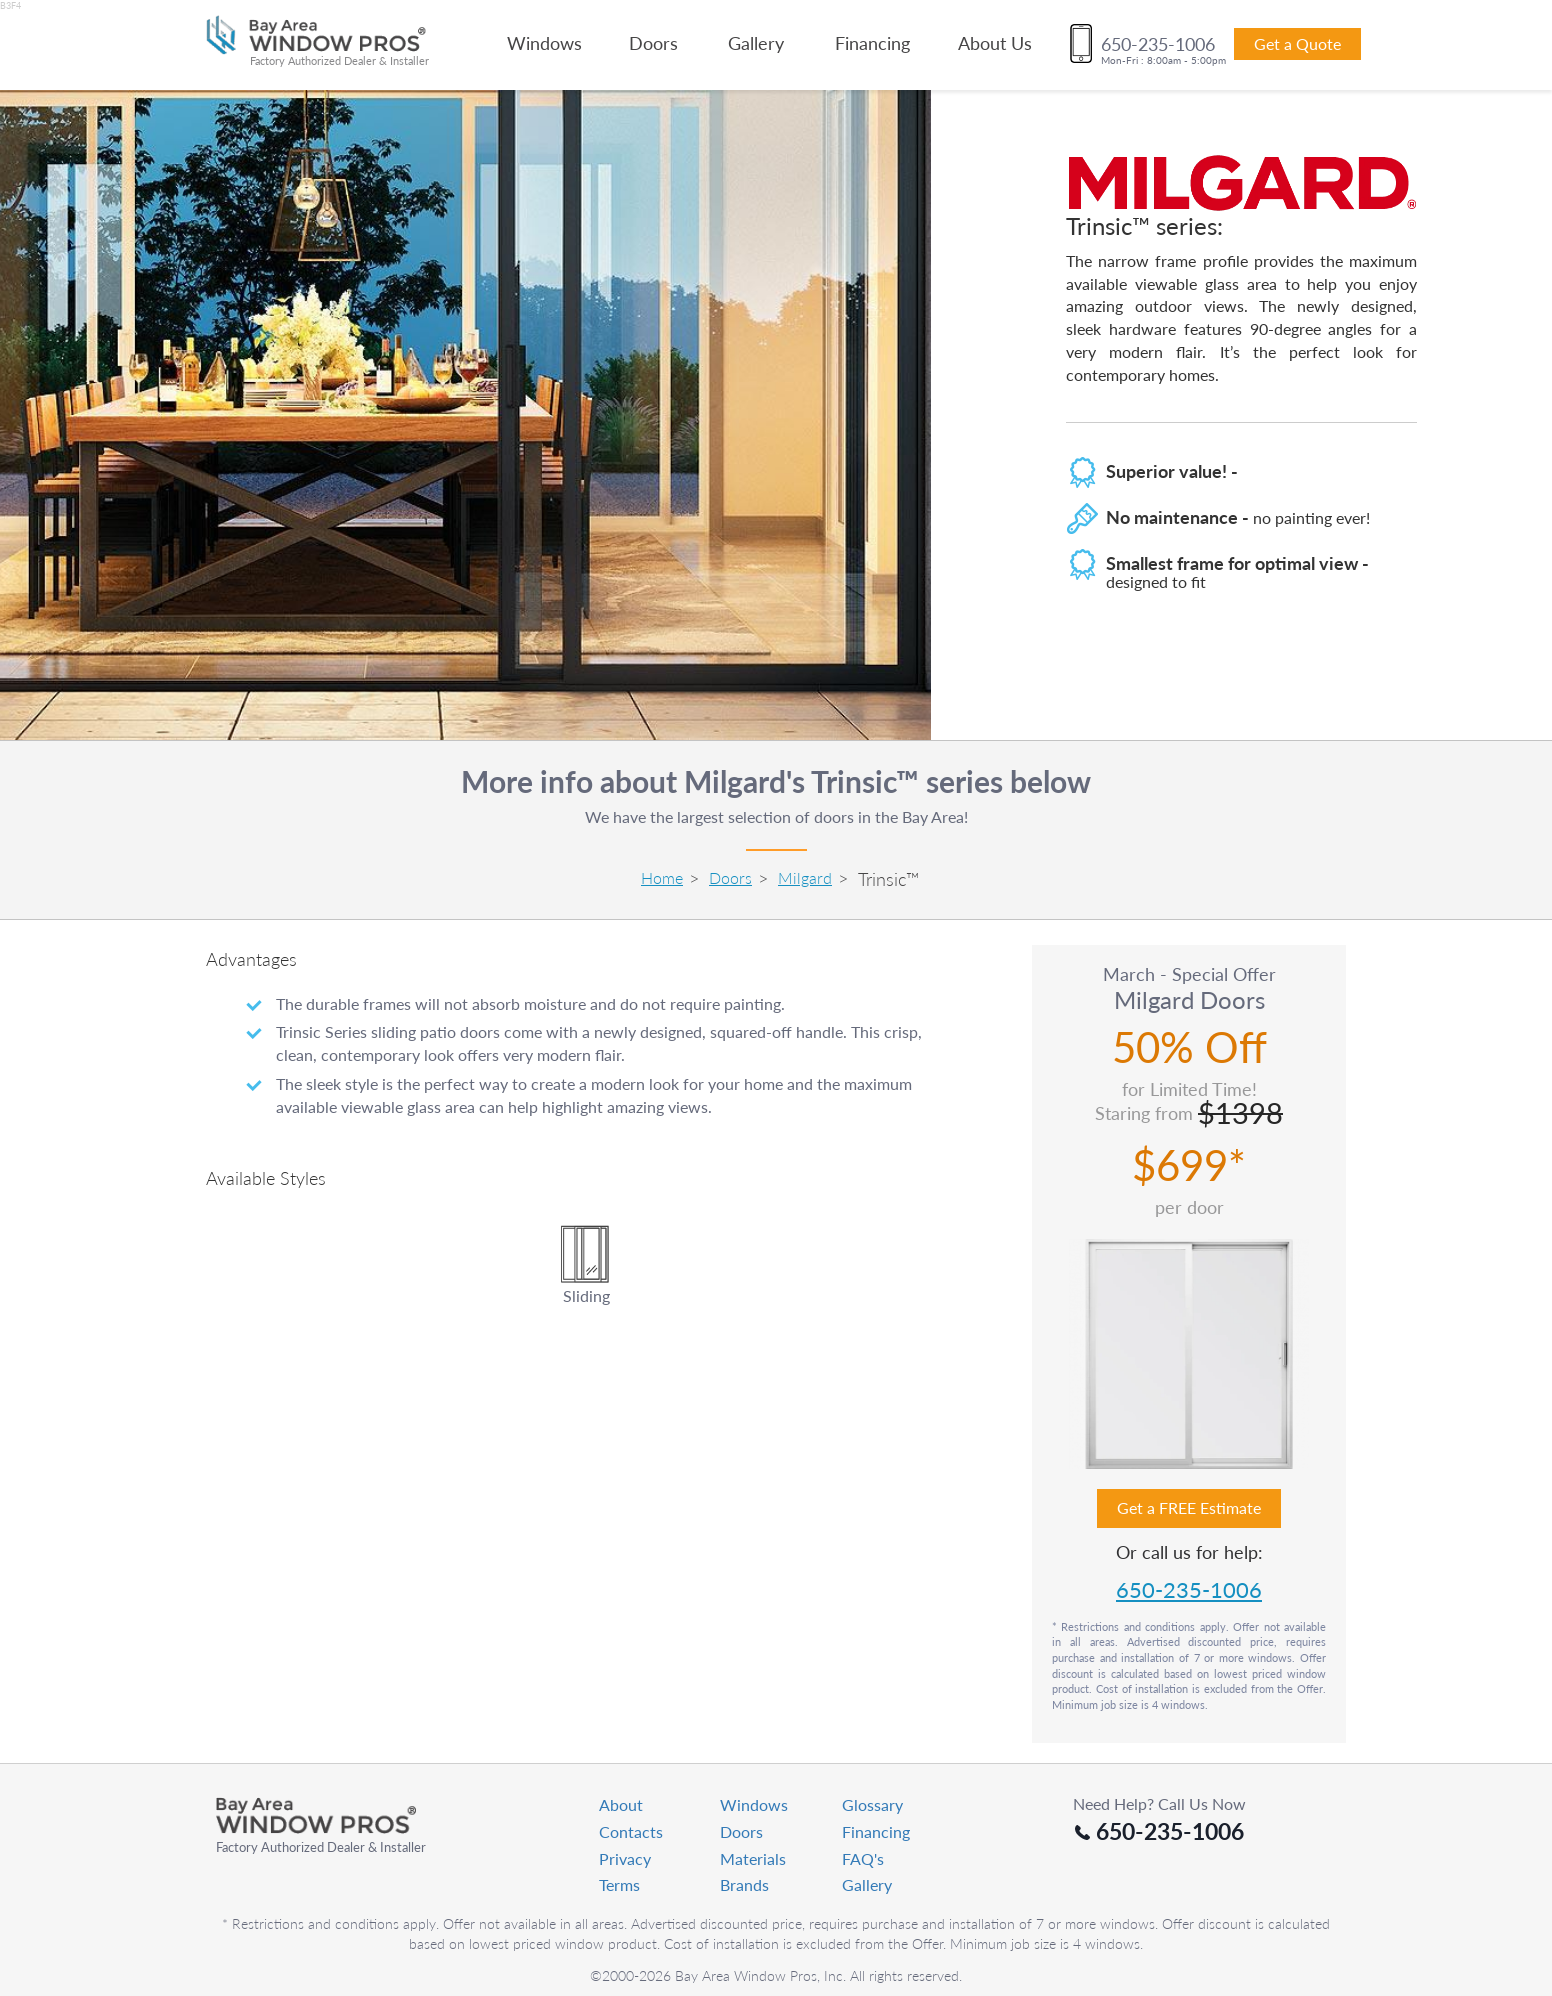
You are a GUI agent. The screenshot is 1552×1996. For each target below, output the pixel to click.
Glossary (872, 1804)
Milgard (805, 877)
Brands (744, 1884)
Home (662, 877)
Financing (872, 43)
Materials (753, 1858)
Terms (619, 1884)
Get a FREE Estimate (1189, 1507)
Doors (653, 43)
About (621, 1804)
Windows (544, 43)
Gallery (756, 43)
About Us (995, 43)
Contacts (631, 1831)
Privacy (625, 1858)
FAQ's (863, 1858)
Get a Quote (1297, 43)
